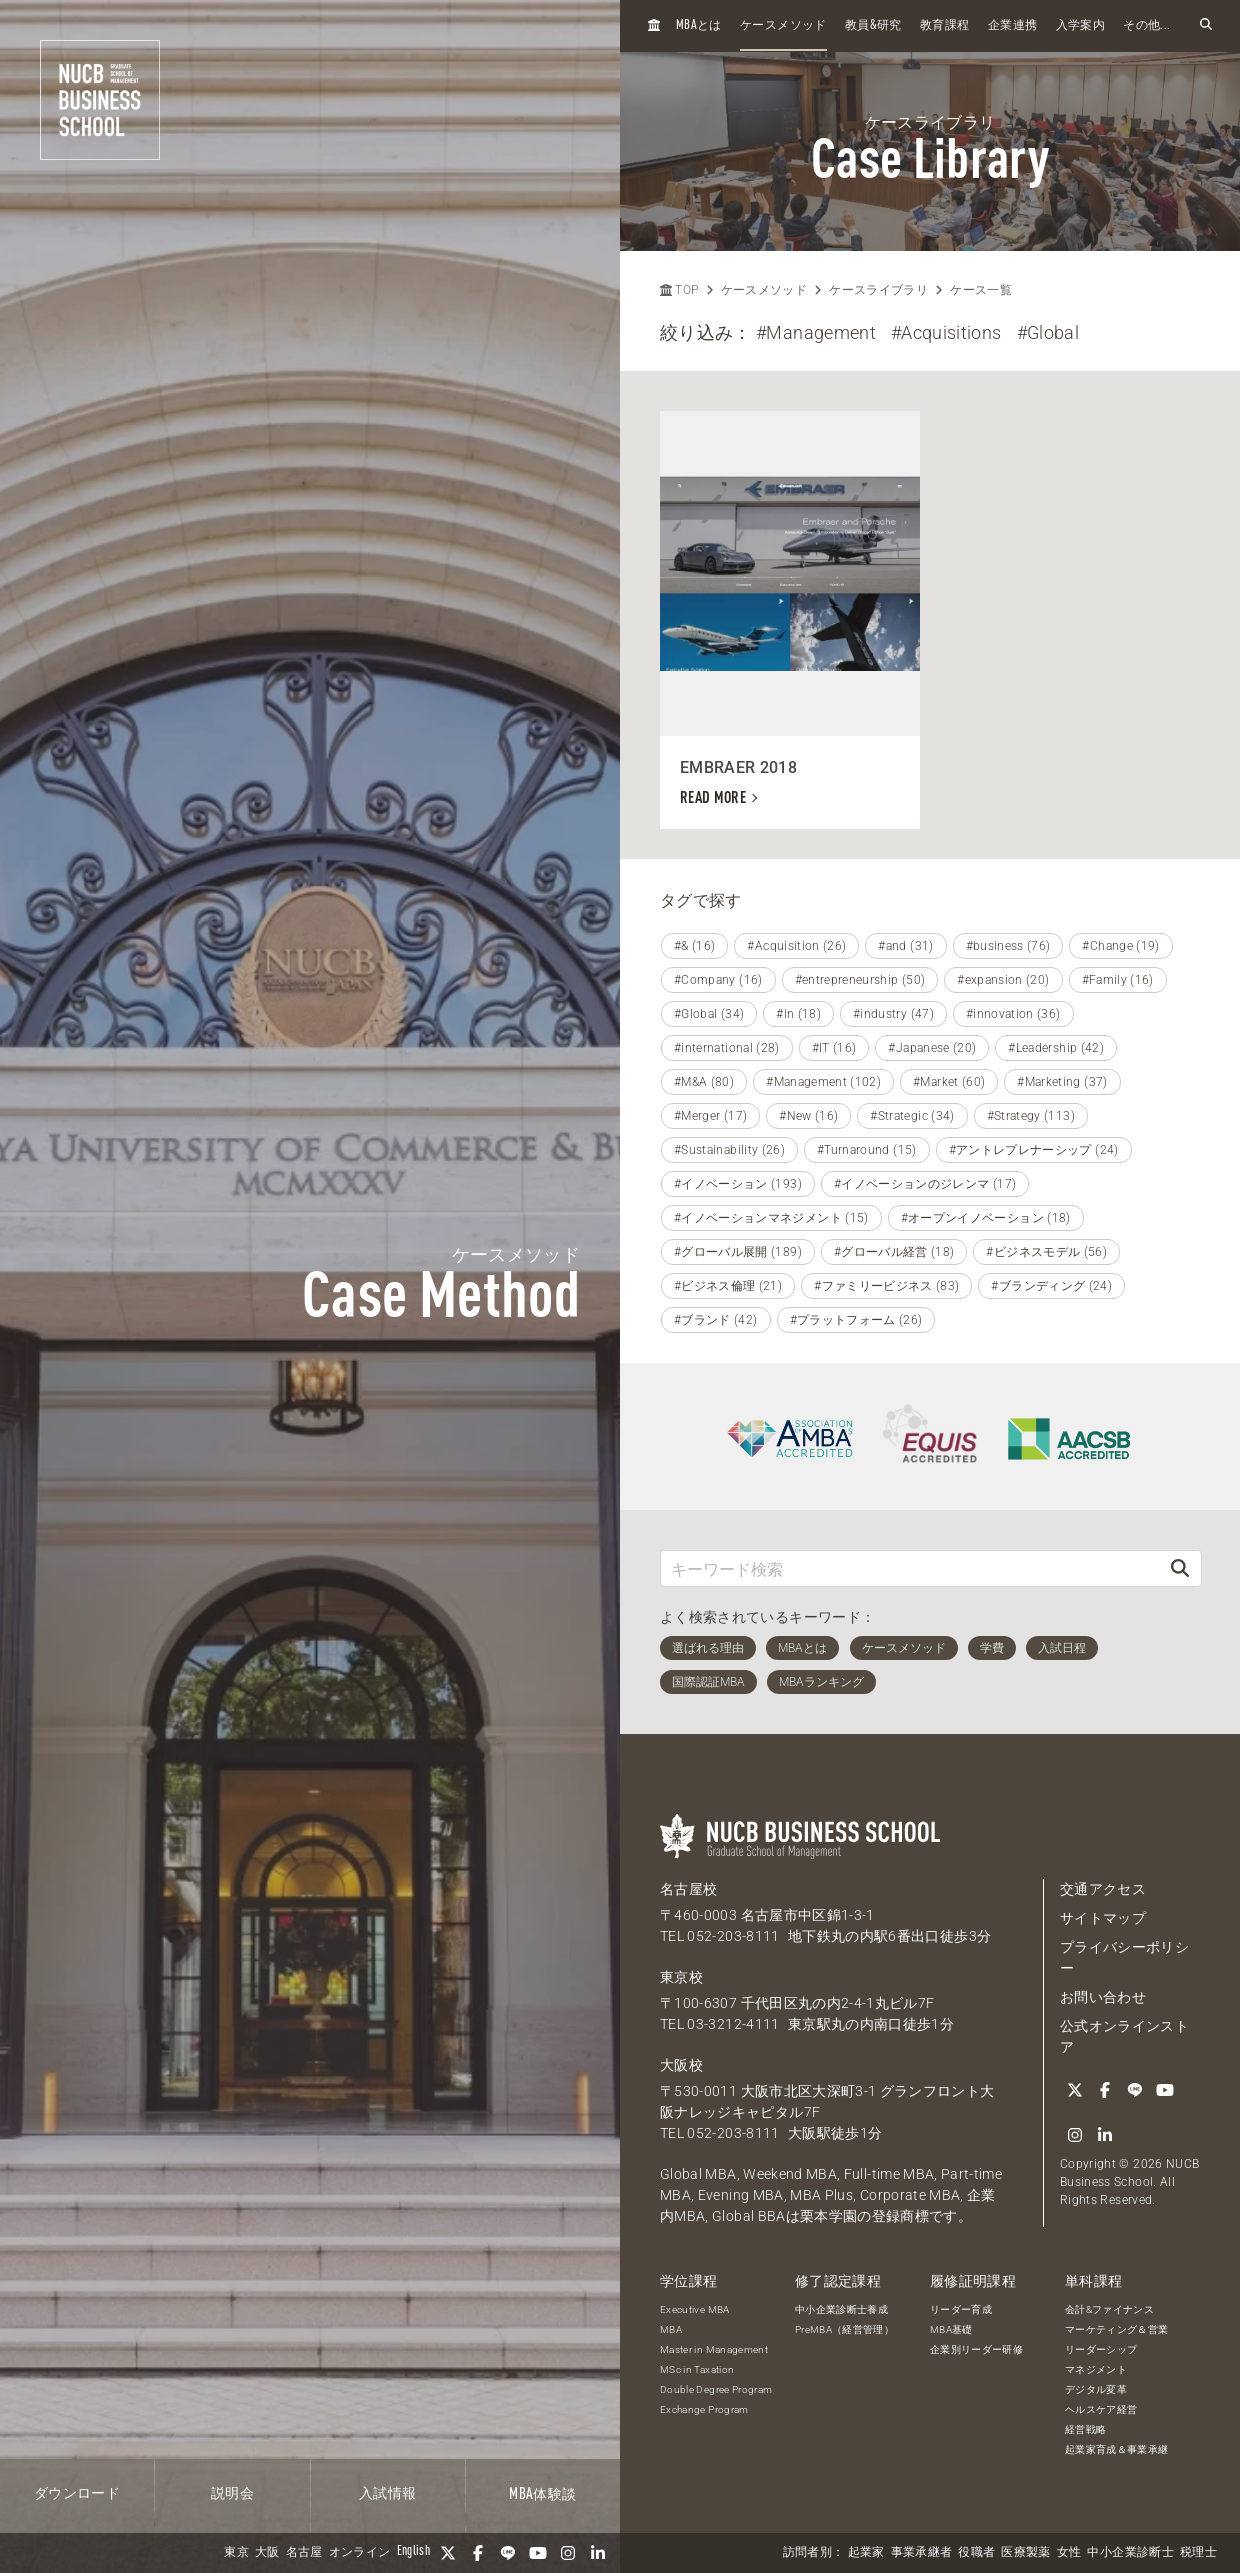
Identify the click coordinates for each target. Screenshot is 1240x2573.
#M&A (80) (704, 1082)
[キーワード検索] (910, 1568)
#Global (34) (709, 1014)
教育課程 (944, 26)
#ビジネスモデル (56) (1046, 1252)
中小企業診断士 (1130, 2553)
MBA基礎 (951, 2329)
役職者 (976, 2553)
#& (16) (694, 946)
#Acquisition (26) (796, 946)
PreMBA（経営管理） (844, 2329)
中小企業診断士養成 (841, 2309)
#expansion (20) (1003, 980)
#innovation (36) (1013, 1014)
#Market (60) (949, 1082)
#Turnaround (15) (867, 1150)
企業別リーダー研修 (976, 2349)
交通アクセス (1103, 1889)
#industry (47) (893, 1014)
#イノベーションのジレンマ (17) (925, 1184)
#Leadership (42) (1056, 1048)
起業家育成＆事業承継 (1117, 2449)
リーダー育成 (961, 2309)
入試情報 (387, 2494)
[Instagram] (568, 2553)
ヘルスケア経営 (1101, 2409)
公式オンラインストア (1124, 2036)
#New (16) (808, 1116)
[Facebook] (478, 2553)
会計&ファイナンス (1109, 2309)
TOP (679, 290)
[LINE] (508, 2553)
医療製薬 (1025, 2553)
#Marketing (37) (1062, 1082)
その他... (1146, 26)
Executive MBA (695, 2309)
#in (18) (798, 1014)
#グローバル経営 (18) (894, 1252)
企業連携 (1012, 26)
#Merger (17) (710, 1116)
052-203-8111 (733, 1936)
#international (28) (727, 1048)
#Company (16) (718, 980)
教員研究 (873, 25)
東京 (236, 2553)
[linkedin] (598, 2553)
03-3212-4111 (733, 2024)
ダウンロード (77, 2494)
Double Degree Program (716, 2389)
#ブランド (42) (716, 1320)
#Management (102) (823, 1082)
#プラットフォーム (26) (856, 1320)
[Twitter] (448, 2553)
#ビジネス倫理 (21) (728, 1286)
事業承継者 (922, 2553)
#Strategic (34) (912, 1116)
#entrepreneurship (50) (860, 980)
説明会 (232, 2494)
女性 (1069, 2553)
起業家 (866, 2553)
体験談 (542, 2495)
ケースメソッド (783, 26)
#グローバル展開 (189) (738, 1252)
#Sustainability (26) (729, 1150)
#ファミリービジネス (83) (886, 1286)
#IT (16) (834, 1048)
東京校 (681, 1977)
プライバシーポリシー (1124, 1957)
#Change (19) (1120, 946)
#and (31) (905, 946)
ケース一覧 (981, 290)
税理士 (1198, 2553)
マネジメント (1096, 2369)
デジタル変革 (1096, 2389)
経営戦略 (1085, 2429)
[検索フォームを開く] (1206, 25)
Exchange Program (704, 2409)
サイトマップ (1103, 1918)
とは (699, 25)
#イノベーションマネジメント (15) (771, 1218)
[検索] (1180, 1568)
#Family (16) (1118, 980)
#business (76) (1008, 946)
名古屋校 (688, 1889)
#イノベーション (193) (738, 1184)
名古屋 (304, 2553)
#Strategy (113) (1031, 1116)
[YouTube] (538, 2553)
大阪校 (681, 2065)
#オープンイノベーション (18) (986, 1218)
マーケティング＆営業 (1117, 2329)
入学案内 (1080, 26)
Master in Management (714, 2349)
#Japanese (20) (932, 1048)
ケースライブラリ (878, 290)
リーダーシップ (1101, 2349)
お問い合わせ (1103, 1997)
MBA (671, 2329)
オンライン (360, 2553)
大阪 (267, 2553)
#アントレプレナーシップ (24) (1034, 1150)
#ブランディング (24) (1051, 1286)
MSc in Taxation (697, 2369)
